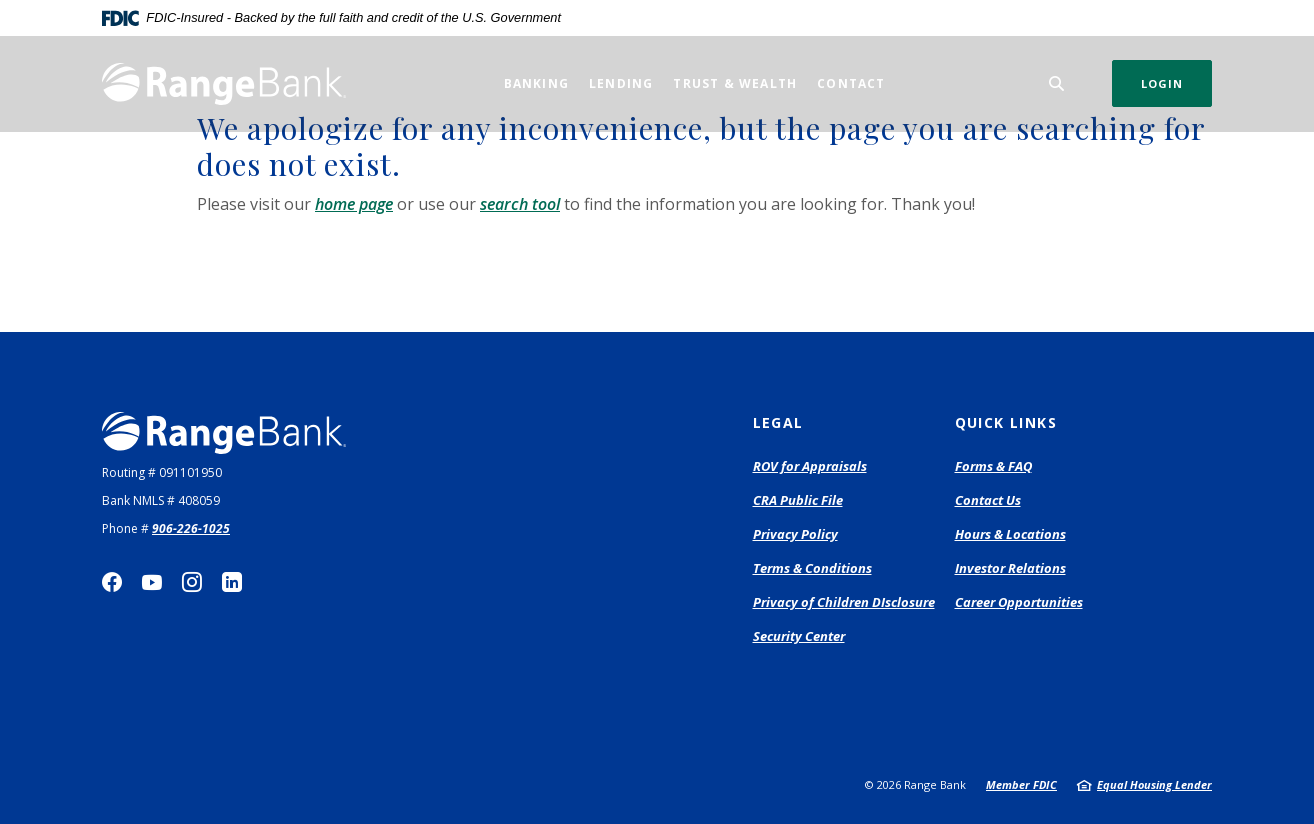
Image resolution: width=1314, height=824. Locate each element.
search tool (520, 204)
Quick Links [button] (1006, 422)
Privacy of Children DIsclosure (844, 602)
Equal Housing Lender (1154, 784)
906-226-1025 (191, 528)
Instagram (192, 582)
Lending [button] (621, 83)
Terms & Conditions (812, 568)
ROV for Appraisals (810, 467)
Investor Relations (1010, 568)
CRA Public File (798, 500)
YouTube (152, 582)
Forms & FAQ (993, 466)
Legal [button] (778, 422)
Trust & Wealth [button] (735, 83)
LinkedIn (232, 582)
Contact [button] (851, 83)
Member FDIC (1021, 784)
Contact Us (988, 500)
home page (354, 204)
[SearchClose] (1057, 83)
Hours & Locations (1010, 534)
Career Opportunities (1019, 602)
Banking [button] (536, 83)
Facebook (112, 582)
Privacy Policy (795, 534)
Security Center (799, 636)
